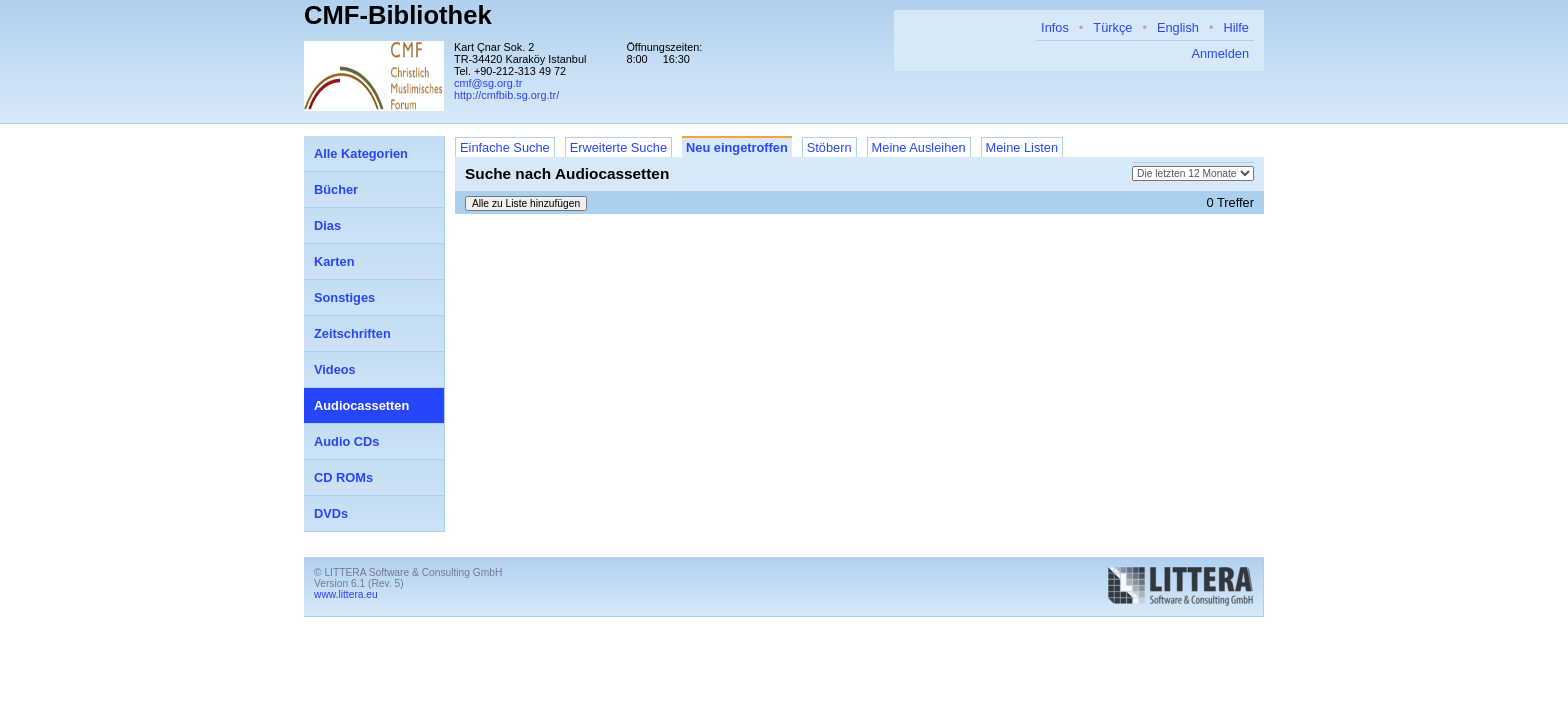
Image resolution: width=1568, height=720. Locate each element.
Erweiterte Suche (618, 147)
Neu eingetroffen (737, 147)
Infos (1055, 27)
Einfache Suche (505, 147)
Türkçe (1112, 27)
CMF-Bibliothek (398, 15)
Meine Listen (1022, 147)
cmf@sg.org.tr (488, 83)
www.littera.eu (346, 594)
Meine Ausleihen (919, 147)
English (1178, 27)
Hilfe (1236, 27)
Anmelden (1220, 53)
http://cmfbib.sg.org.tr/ (506, 95)
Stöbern (829, 147)
